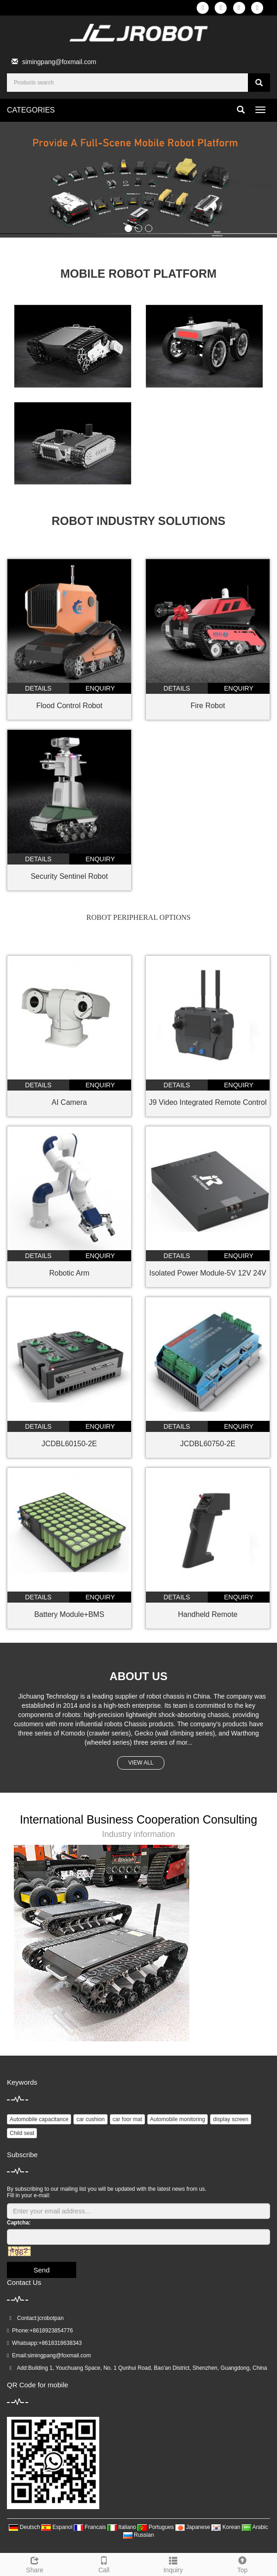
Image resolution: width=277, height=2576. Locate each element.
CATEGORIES (31, 110)
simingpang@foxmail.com (59, 62)
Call (103, 2563)
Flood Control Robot (69, 706)
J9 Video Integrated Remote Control (208, 1102)
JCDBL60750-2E (207, 1444)
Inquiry (173, 2563)
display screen (230, 2119)
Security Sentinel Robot (69, 876)
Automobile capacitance (39, 2119)
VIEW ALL (141, 1762)
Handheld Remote (208, 1614)
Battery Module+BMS (69, 1614)
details (38, 688)
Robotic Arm (69, 1273)
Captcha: (18, 2222)
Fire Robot (208, 706)
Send (41, 2270)
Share (34, 2563)
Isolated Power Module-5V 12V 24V (207, 1273)
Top (242, 2563)
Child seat (22, 2133)
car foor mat (127, 2119)
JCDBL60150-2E (69, 1444)
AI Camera (69, 1102)
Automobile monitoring (177, 2119)
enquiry (100, 688)
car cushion (90, 2119)
